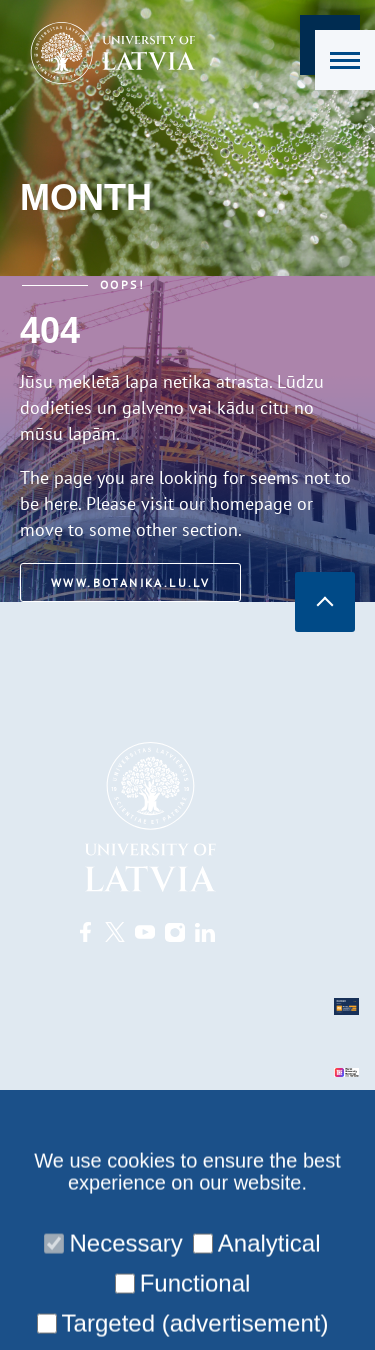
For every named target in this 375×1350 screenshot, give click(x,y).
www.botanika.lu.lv (130, 582)
